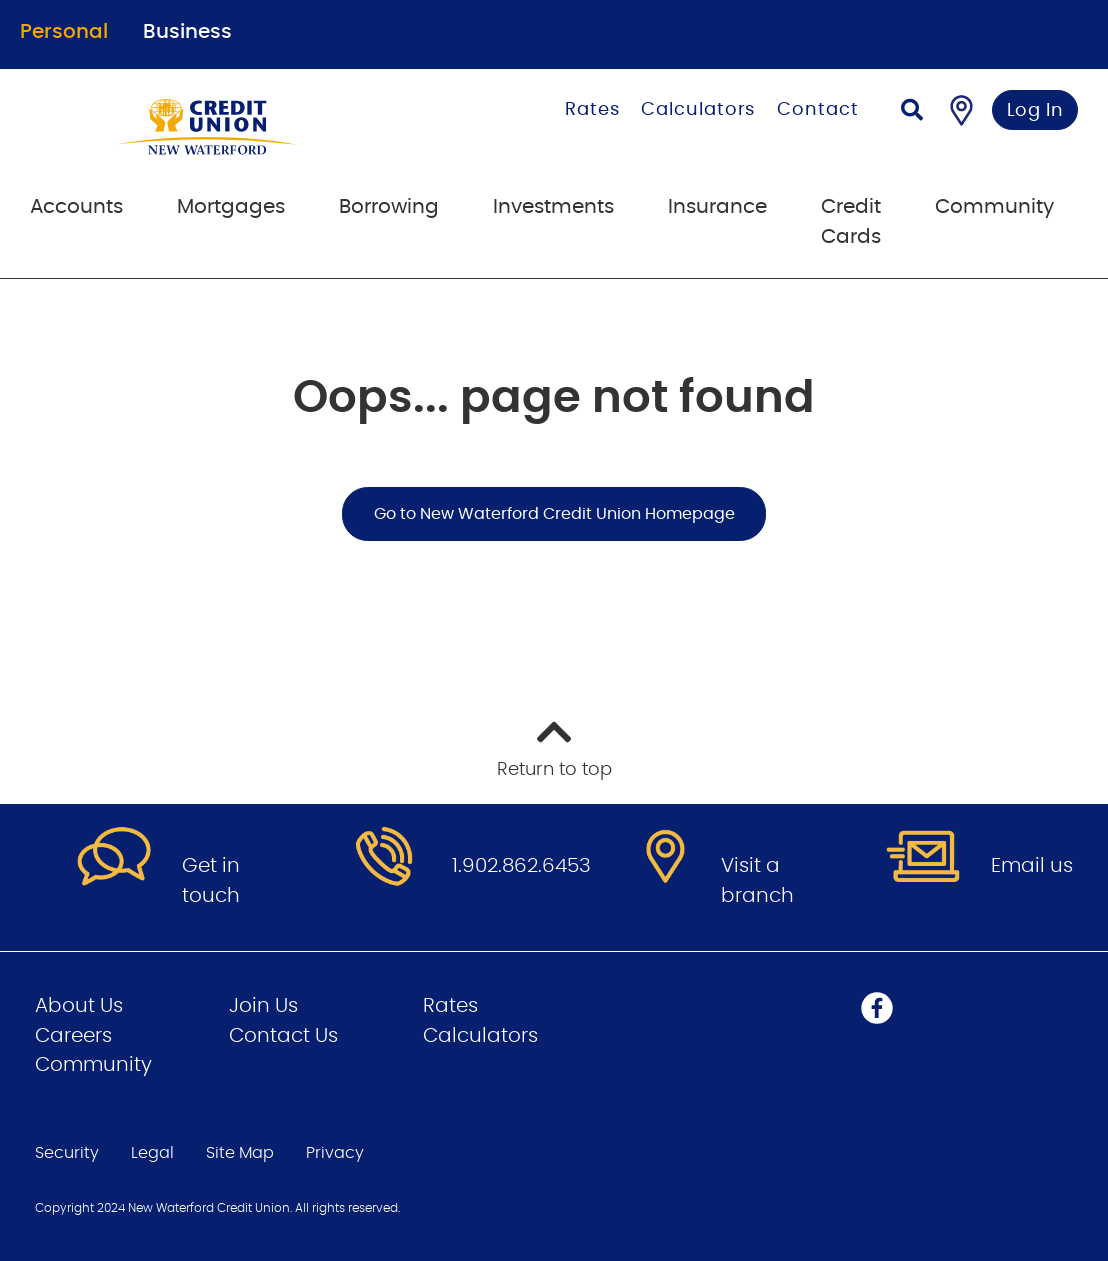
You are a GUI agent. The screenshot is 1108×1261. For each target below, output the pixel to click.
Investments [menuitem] (553, 207)
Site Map (240, 1153)
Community (93, 1065)
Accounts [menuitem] (76, 207)
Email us (1032, 866)
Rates (592, 110)
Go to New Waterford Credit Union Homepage (554, 514)
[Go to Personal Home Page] (249, 127)
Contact (817, 110)
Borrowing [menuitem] (389, 207)
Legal (152, 1153)
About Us (79, 1006)
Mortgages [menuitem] (231, 207)
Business (187, 32)
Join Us (263, 1006)
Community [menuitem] (994, 207)
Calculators (698, 110)
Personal (64, 32)
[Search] (912, 112)
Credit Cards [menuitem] (851, 222)
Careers (73, 1036)
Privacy (335, 1153)
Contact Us (283, 1036)
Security (67, 1153)
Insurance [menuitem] (717, 207)
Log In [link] (1035, 111)
